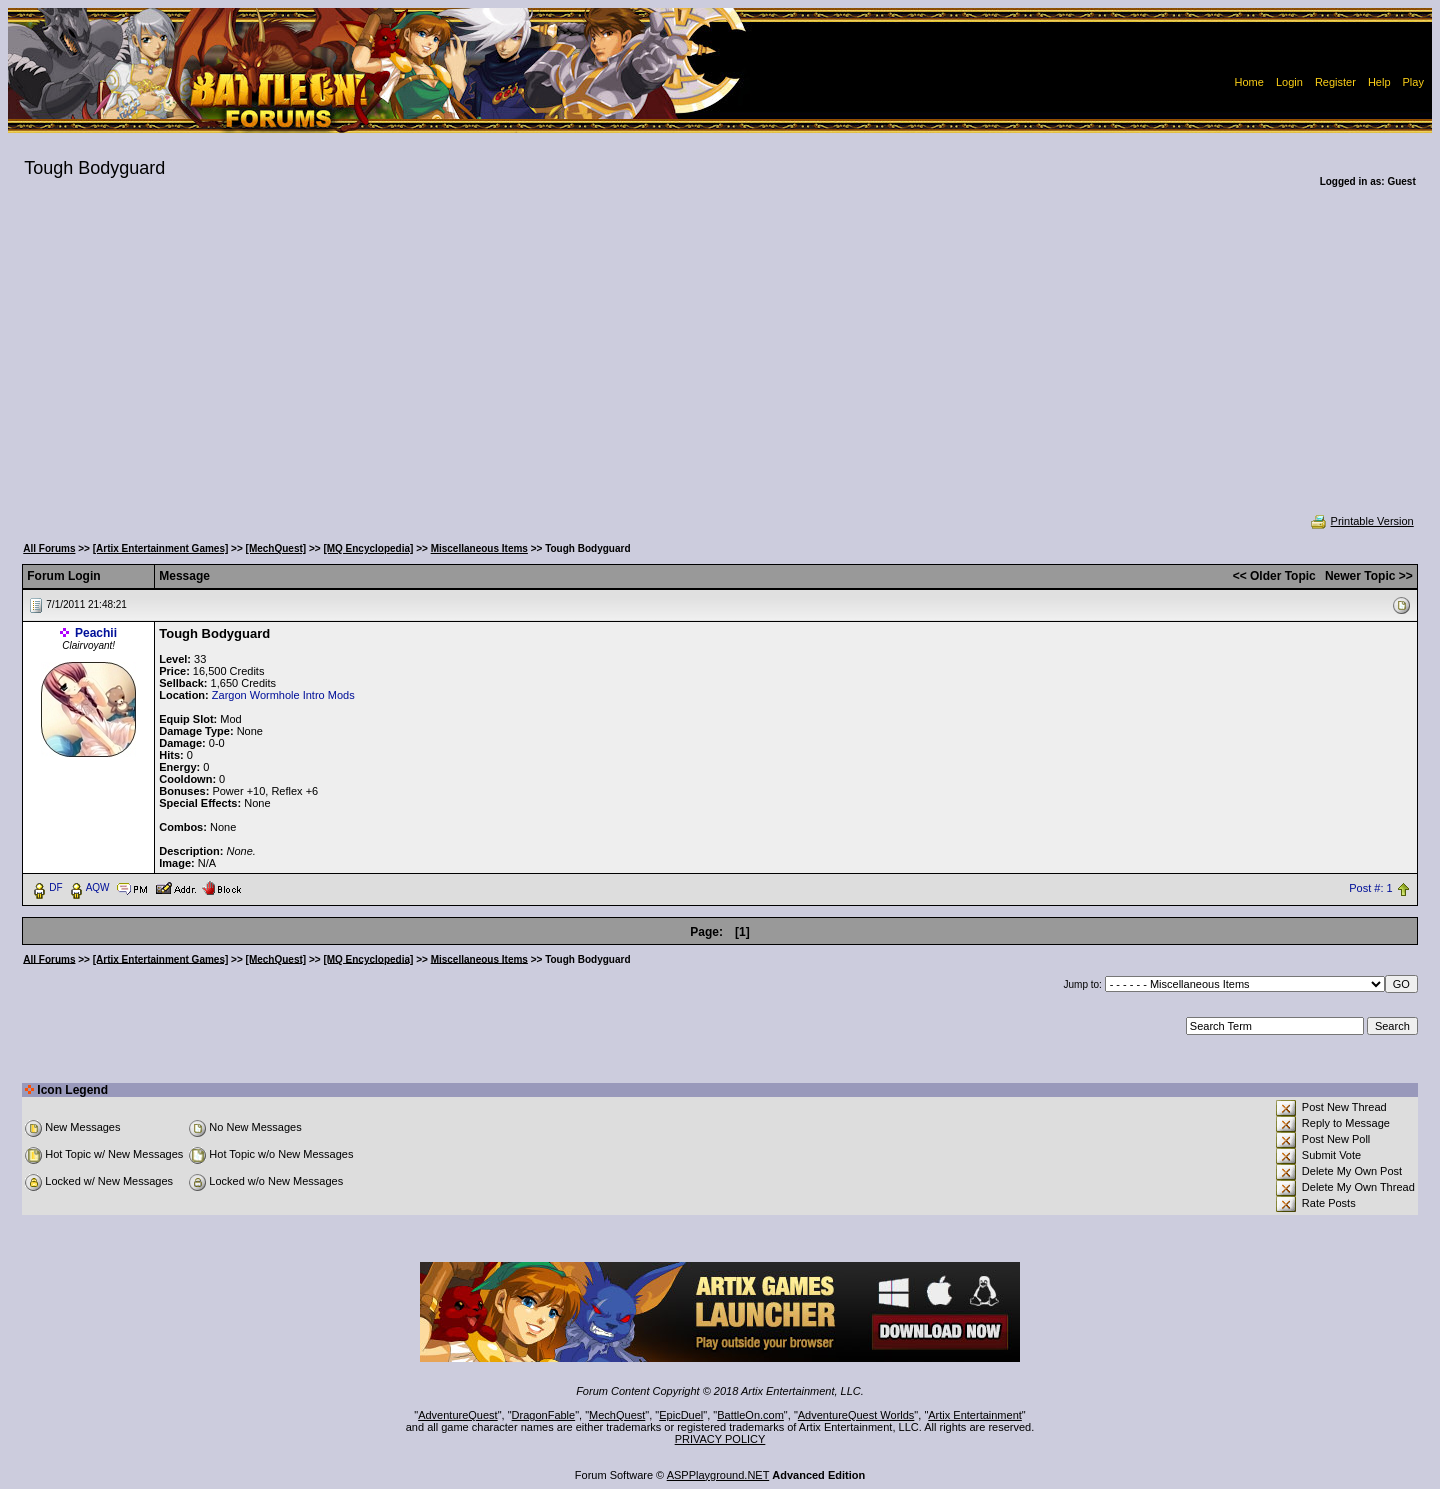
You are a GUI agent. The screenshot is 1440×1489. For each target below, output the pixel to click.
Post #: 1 (1370, 888)
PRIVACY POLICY (720, 1439)
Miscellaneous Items (479, 548)
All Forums (49, 548)
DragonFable (544, 1415)
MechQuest (617, 1415)
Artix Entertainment (975, 1415)
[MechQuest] (276, 548)
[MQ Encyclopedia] (368, 548)
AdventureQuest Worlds (856, 1415)
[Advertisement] (720, 364)
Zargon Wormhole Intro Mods (283, 695)
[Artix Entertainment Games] (161, 548)
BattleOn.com (750, 1415)
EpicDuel (681, 1415)
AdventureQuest (458, 1415)
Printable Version (1361, 521)
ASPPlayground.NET (718, 1475)
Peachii (96, 633)
